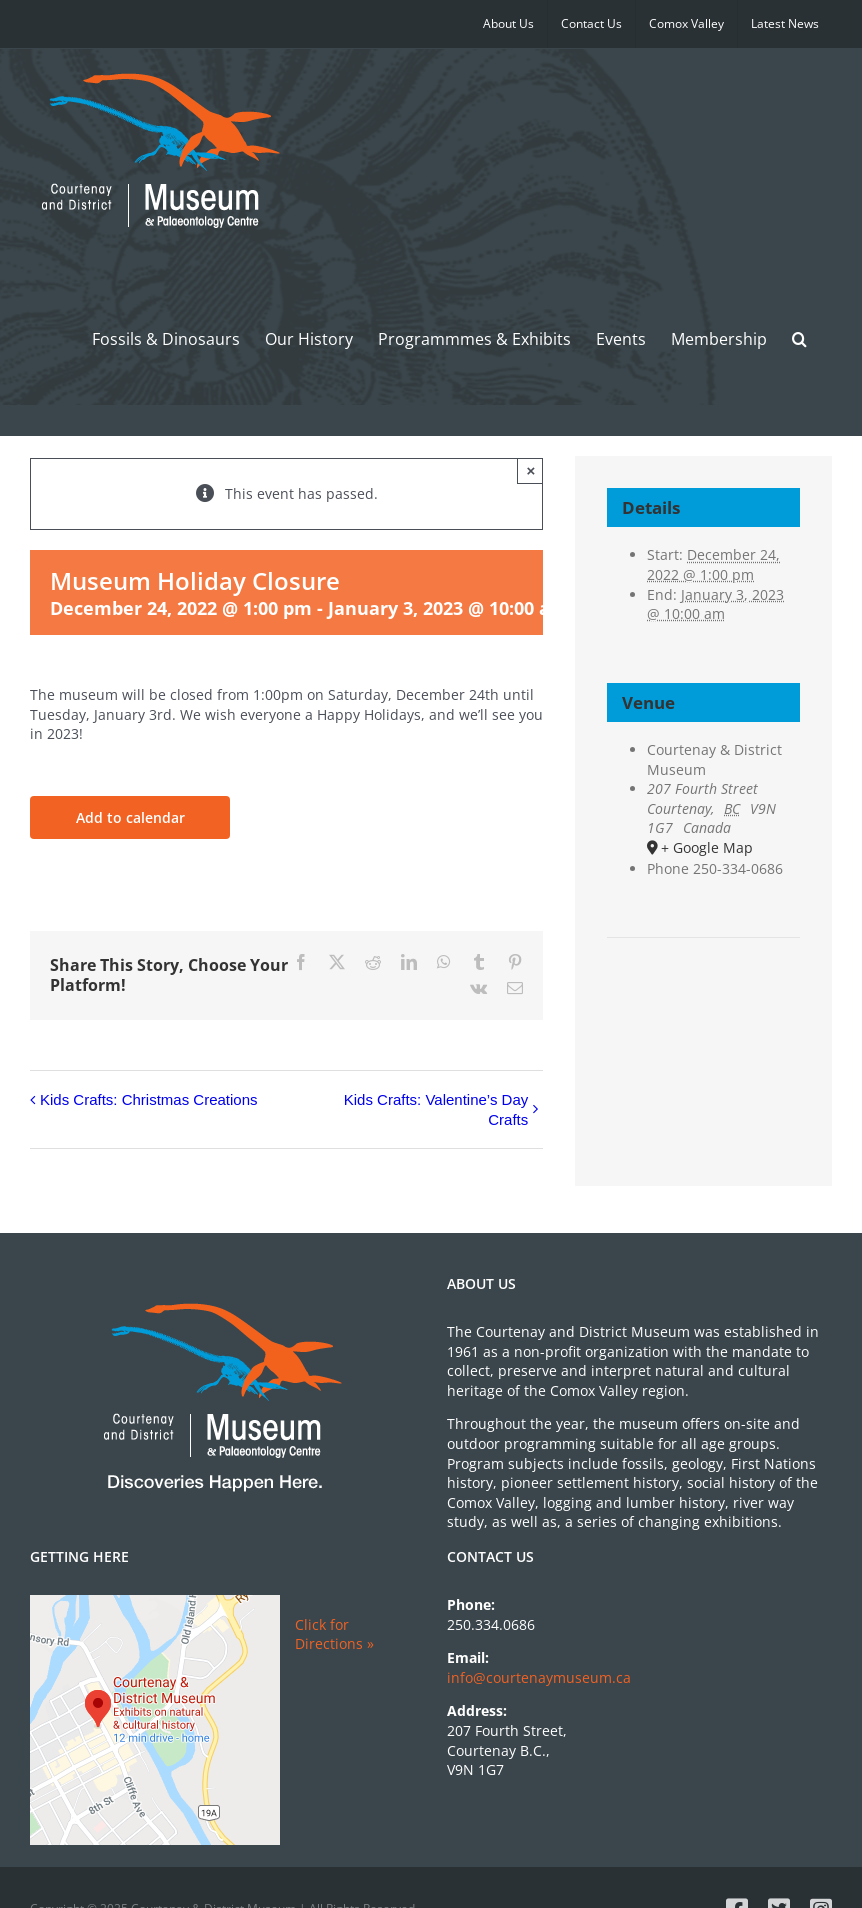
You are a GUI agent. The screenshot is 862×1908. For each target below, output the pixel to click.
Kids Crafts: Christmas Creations (149, 1099)
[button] (799, 338)
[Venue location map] (703, 998)
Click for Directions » (334, 1634)
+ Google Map (707, 847)
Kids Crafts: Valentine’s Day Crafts (436, 1109)
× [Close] (530, 470)
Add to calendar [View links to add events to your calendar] (130, 817)
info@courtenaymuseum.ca (539, 1677)
